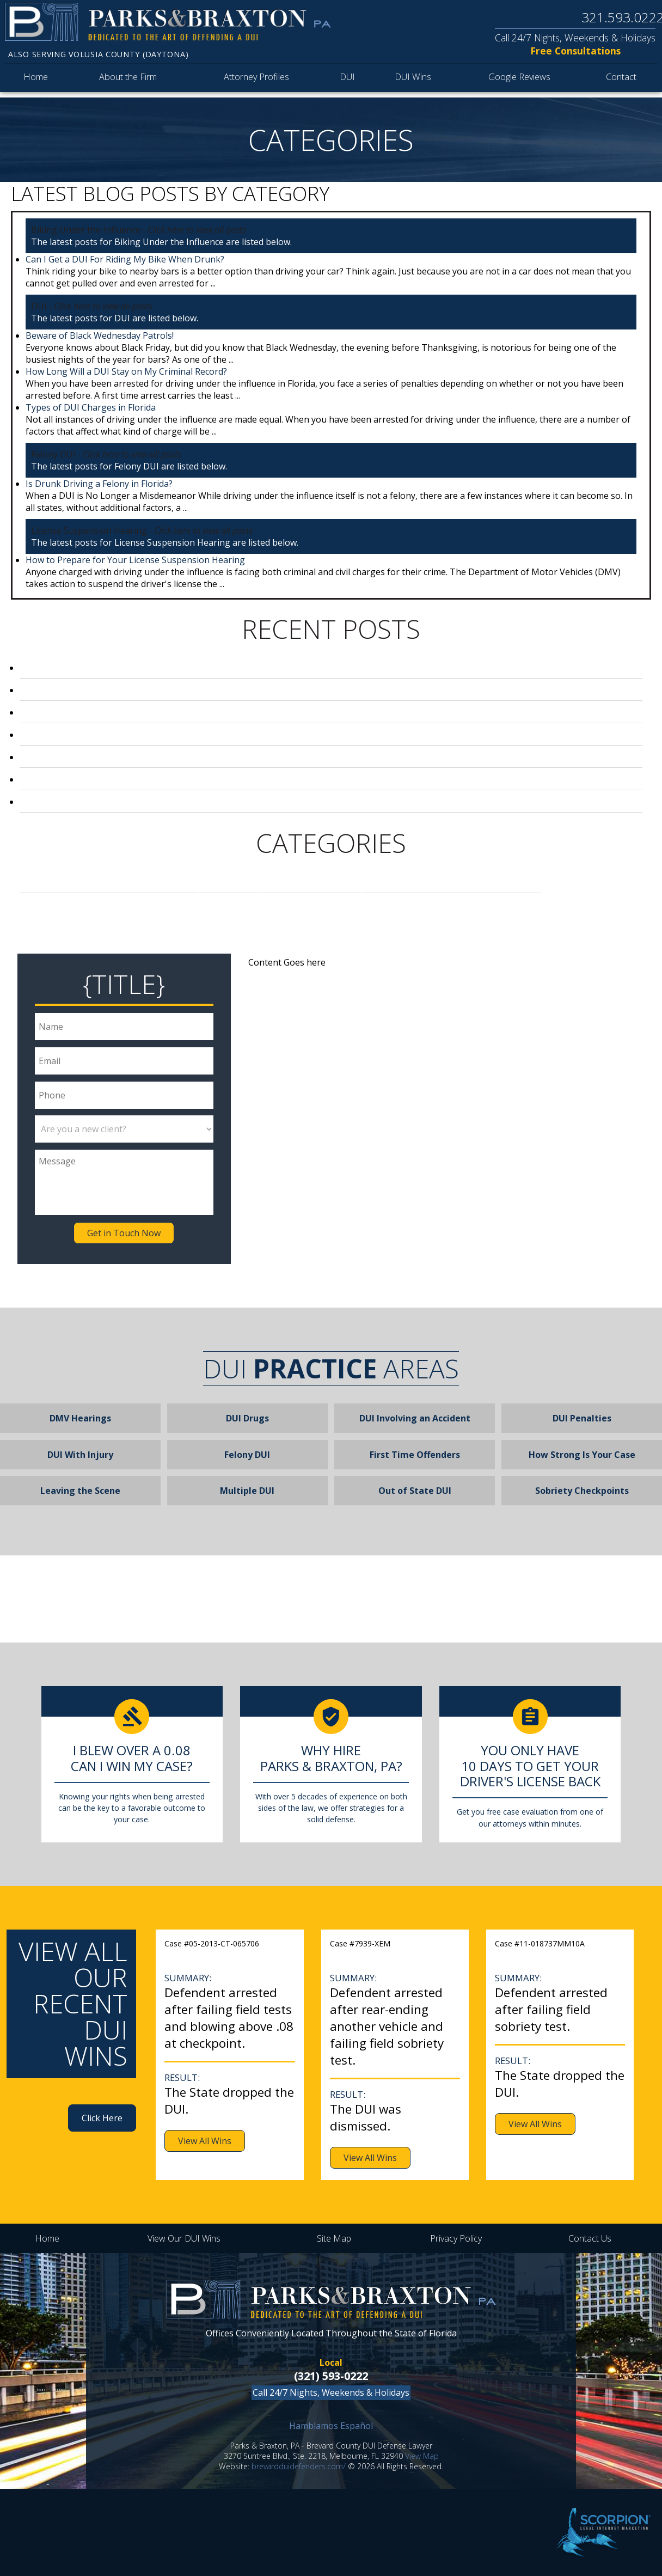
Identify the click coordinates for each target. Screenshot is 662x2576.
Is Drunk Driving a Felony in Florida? (99, 484)
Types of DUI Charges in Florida (91, 407)
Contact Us (589, 2238)
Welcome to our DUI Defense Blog (117, 802)
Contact (620, 79)
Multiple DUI (247, 1491)
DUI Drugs (247, 1418)
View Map (422, 2456)
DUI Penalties (582, 1418)
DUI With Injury (80, 1455)
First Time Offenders (415, 1455)
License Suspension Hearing (451, 882)
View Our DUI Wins (184, 2238)
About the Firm (128, 79)
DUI (350, 79)
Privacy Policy (456, 2238)
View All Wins (204, 2141)
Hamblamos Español (331, 2426)
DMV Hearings (80, 1418)
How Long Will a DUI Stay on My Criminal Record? (126, 371)
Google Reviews (519, 79)
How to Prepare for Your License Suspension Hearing (135, 560)
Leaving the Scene (80, 1491)
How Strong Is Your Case (582, 1455)
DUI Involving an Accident (414, 1418)
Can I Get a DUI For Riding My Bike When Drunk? (125, 259)
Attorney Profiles (259, 79)
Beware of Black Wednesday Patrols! (100, 335)
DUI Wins (415, 79)
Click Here (102, 2118)
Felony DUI (311, 882)
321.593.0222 (620, 17)
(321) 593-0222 (331, 2376)
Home (35, 79)
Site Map (334, 2238)
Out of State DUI (414, 1491)
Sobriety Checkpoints (582, 1491)
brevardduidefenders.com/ (299, 2466)
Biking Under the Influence (109, 882)
